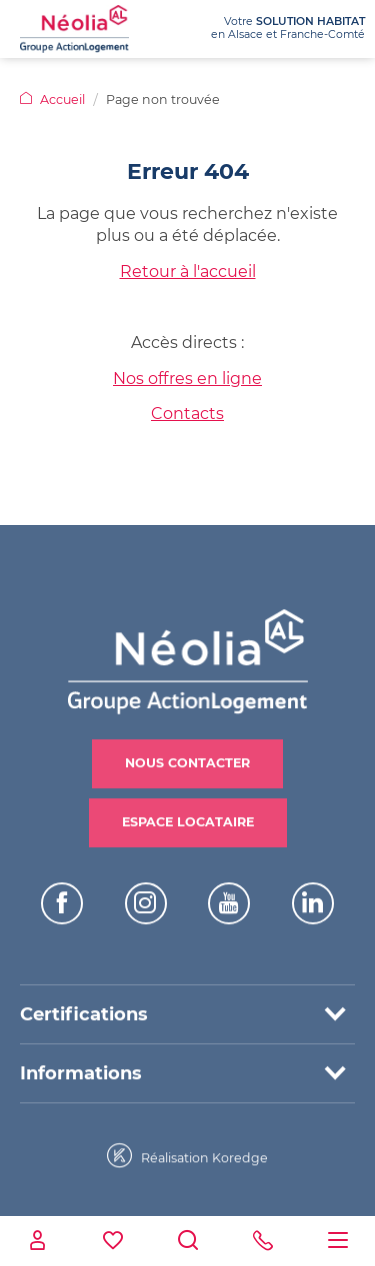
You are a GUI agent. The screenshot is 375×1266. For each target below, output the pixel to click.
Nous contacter (187, 758)
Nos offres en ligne (187, 378)
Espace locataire (188, 817)
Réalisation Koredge (187, 1151)
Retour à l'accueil (188, 271)
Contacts (187, 413)
